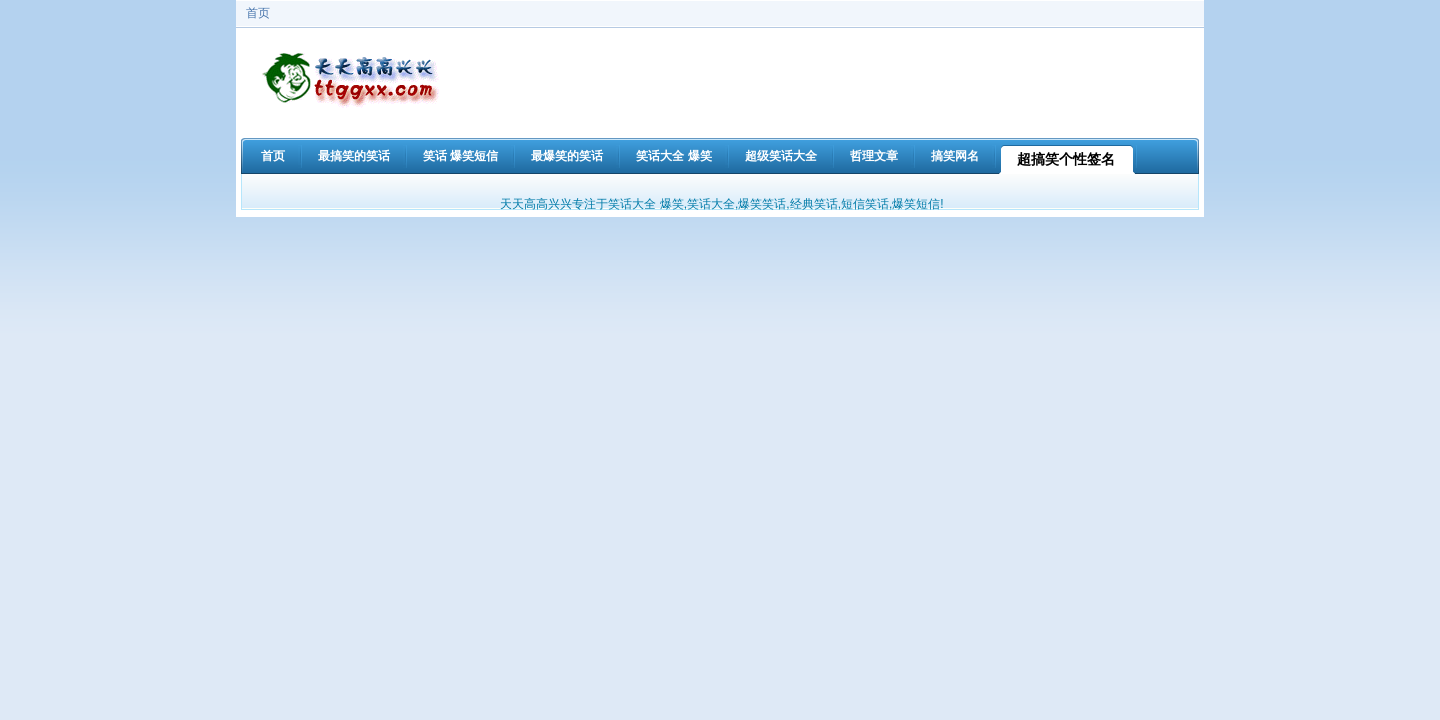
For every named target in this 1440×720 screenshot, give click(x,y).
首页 (258, 13)
